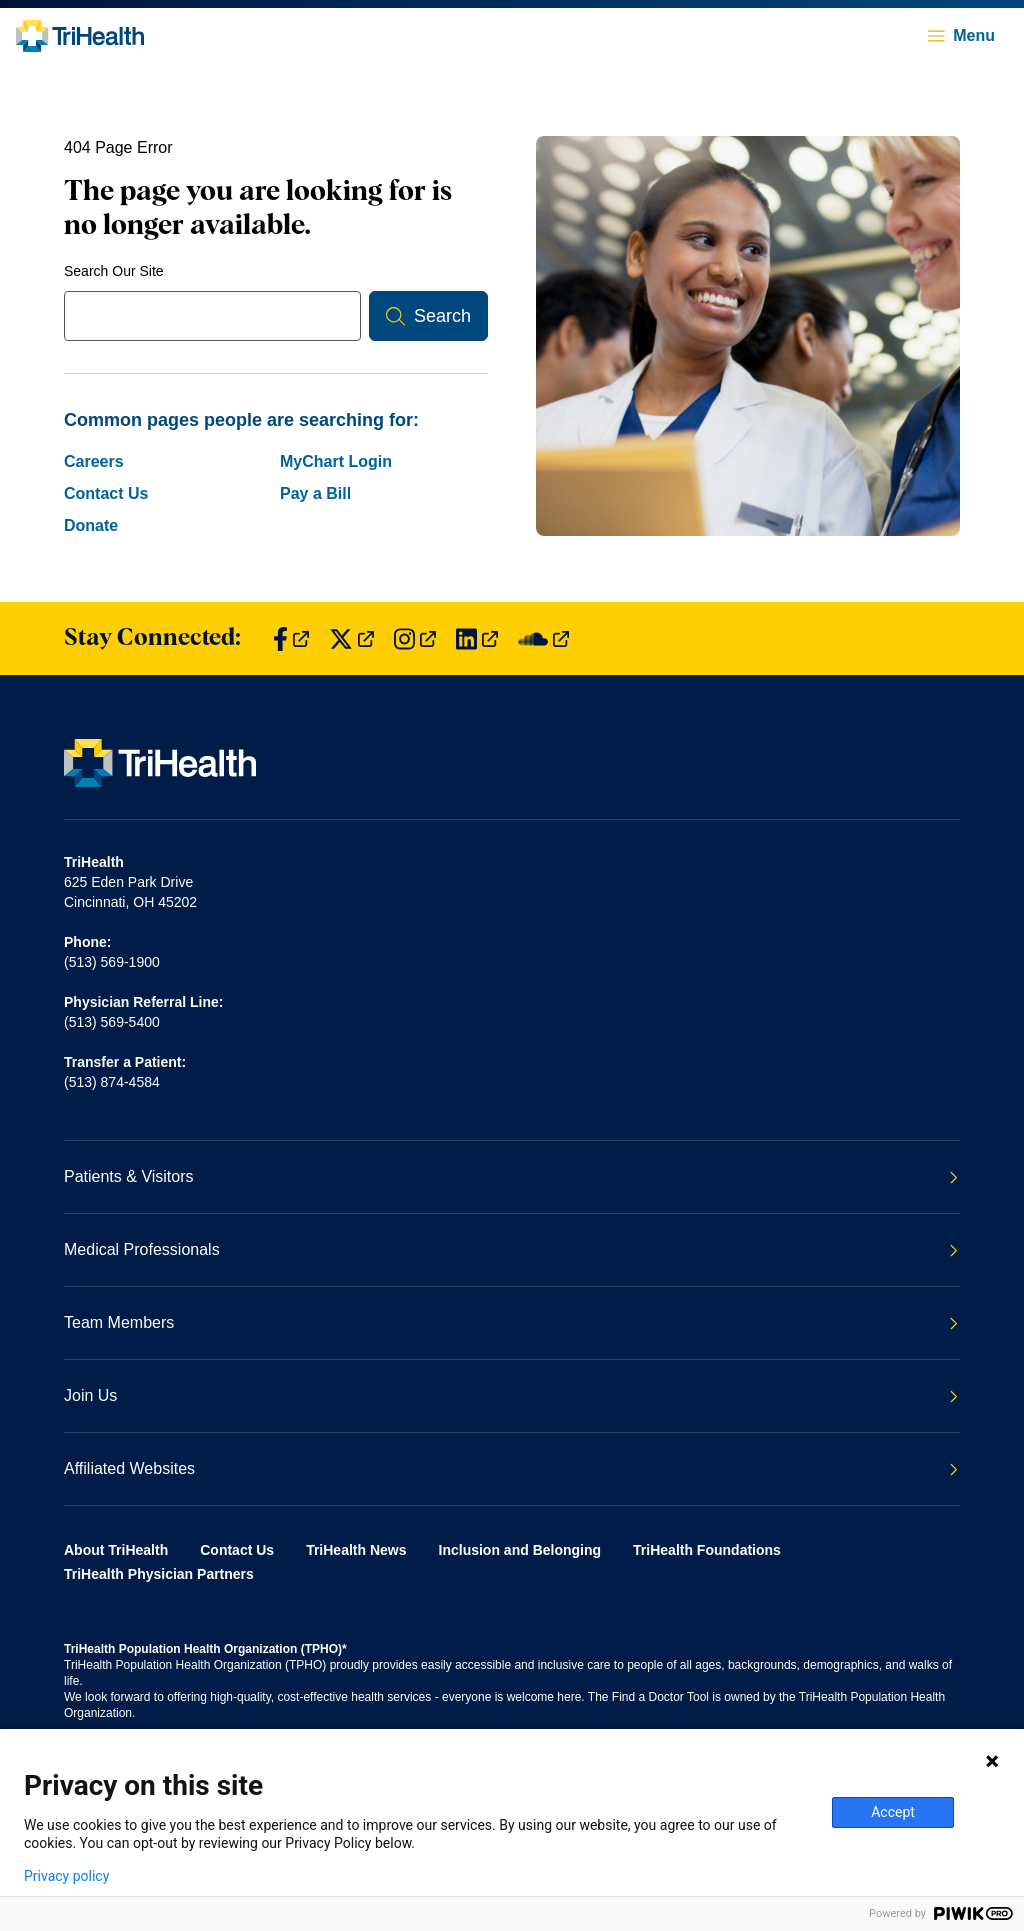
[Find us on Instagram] (415, 638)
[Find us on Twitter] (351, 638)
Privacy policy (66, 1876)
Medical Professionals (511, 1249)
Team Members (511, 1322)
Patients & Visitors (511, 1176)
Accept (893, 1812)
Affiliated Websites (511, 1468)
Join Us (511, 1395)
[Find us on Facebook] (291, 638)
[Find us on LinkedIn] (477, 638)
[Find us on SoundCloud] (543, 638)
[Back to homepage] (80, 36)
